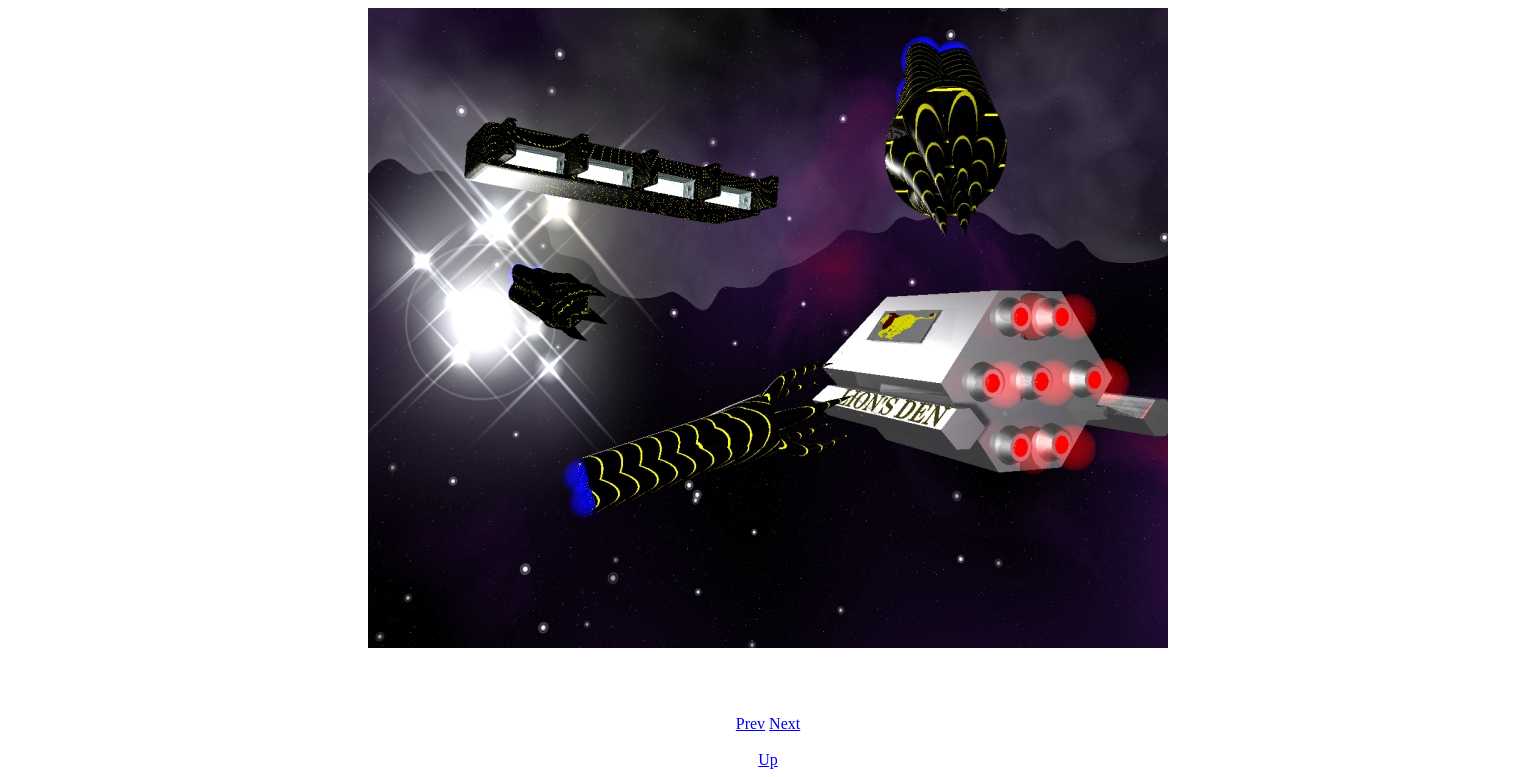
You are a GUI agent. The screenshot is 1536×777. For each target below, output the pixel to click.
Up (768, 759)
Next (784, 723)
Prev (750, 723)
